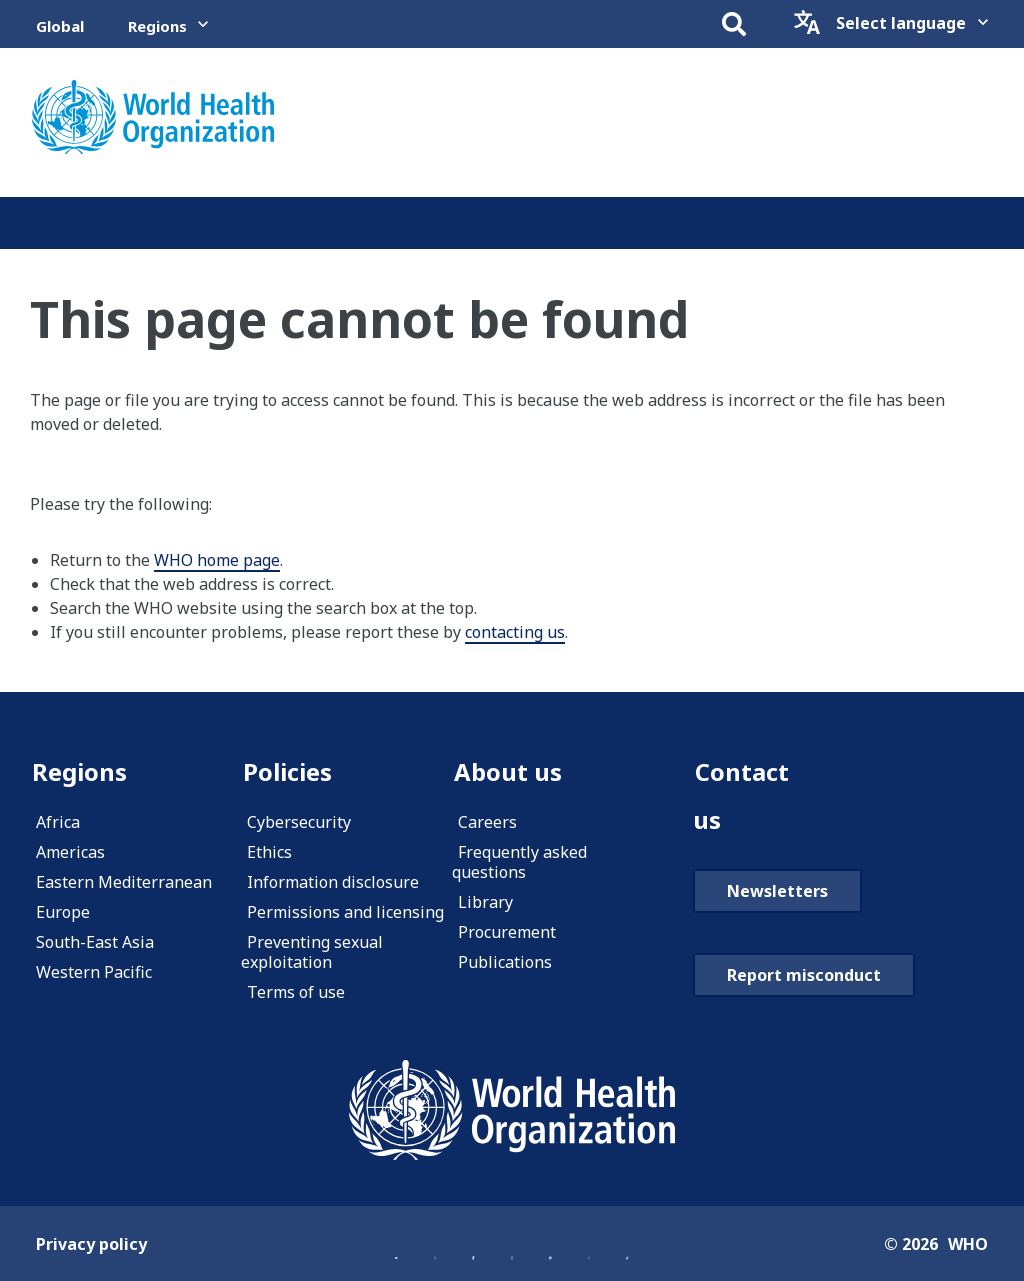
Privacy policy (91, 1244)
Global (60, 26)
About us (508, 771)
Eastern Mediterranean (124, 882)
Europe (63, 912)
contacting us (515, 632)
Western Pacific (94, 972)
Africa (58, 822)
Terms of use (296, 992)
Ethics (269, 852)
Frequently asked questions (519, 862)
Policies (287, 771)
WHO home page (217, 560)
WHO (968, 1244)
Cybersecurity (299, 822)
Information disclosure (333, 882)
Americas (70, 852)
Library (485, 902)
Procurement (507, 932)
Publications (505, 962)
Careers (487, 822)
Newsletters (777, 891)
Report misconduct (804, 975)
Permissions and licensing (345, 912)
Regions (157, 26)
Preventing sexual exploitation (312, 952)
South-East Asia (95, 942)
